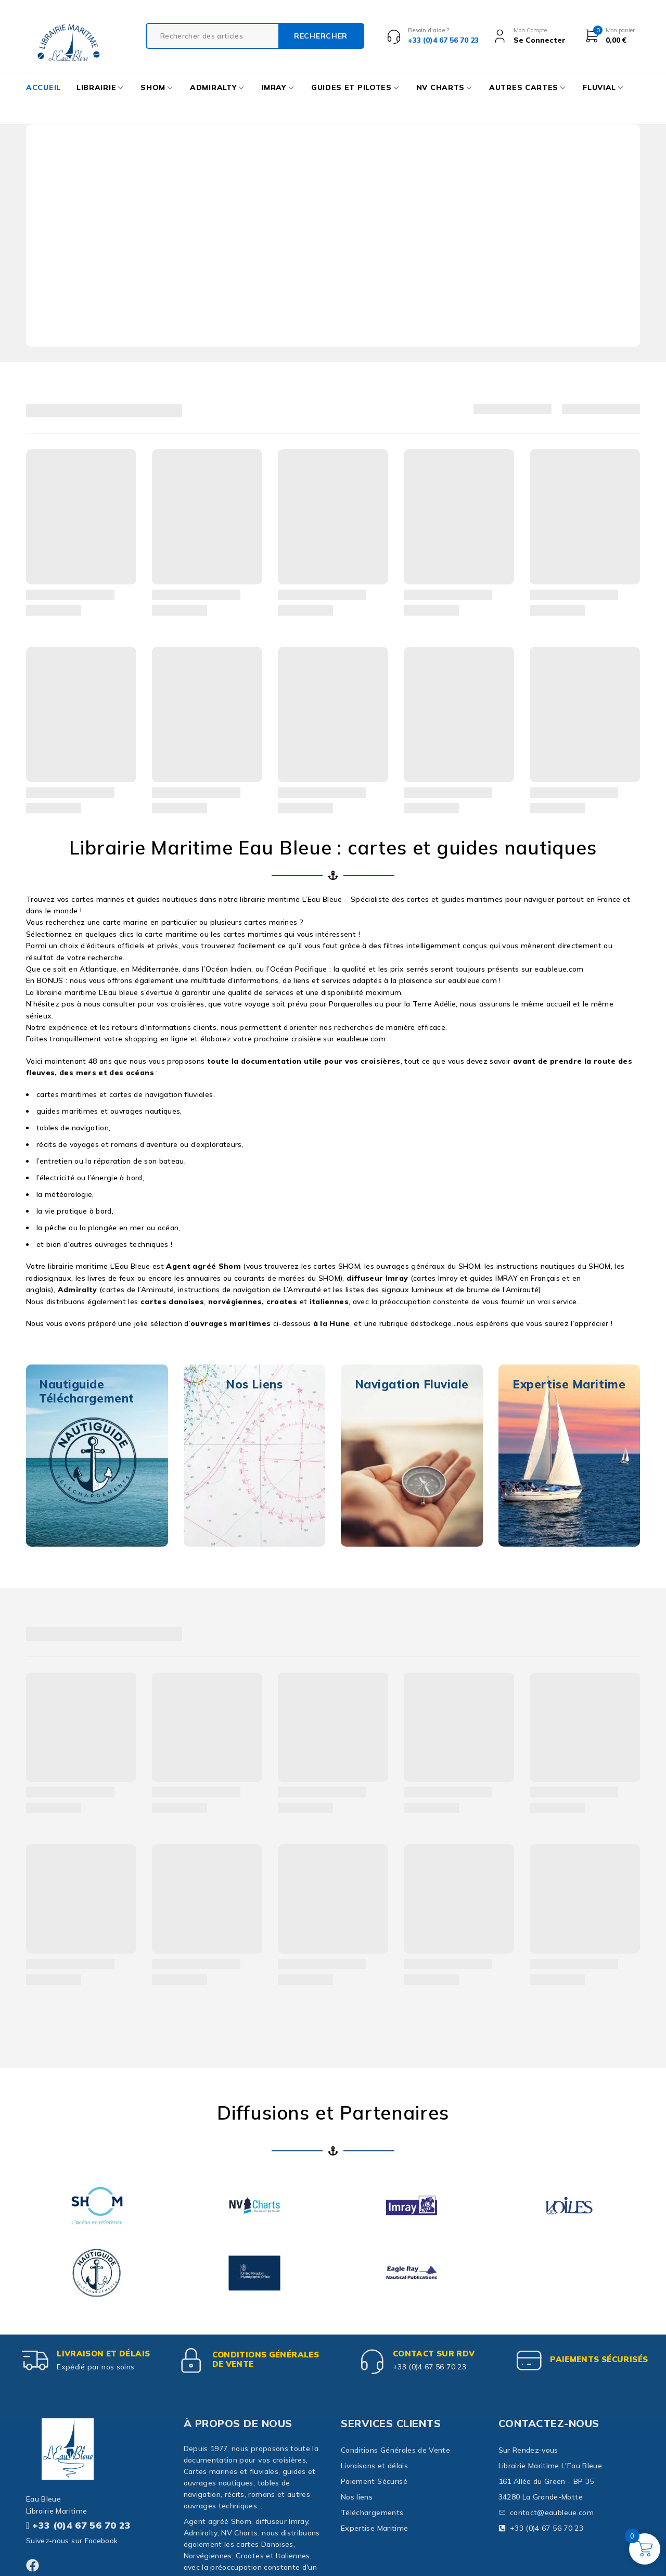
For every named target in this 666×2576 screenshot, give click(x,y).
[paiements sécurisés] (529, 2360)
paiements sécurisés (599, 2359)
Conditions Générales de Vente (265, 2359)
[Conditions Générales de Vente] (191, 2360)
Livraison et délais (103, 2353)
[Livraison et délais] (36, 2360)
